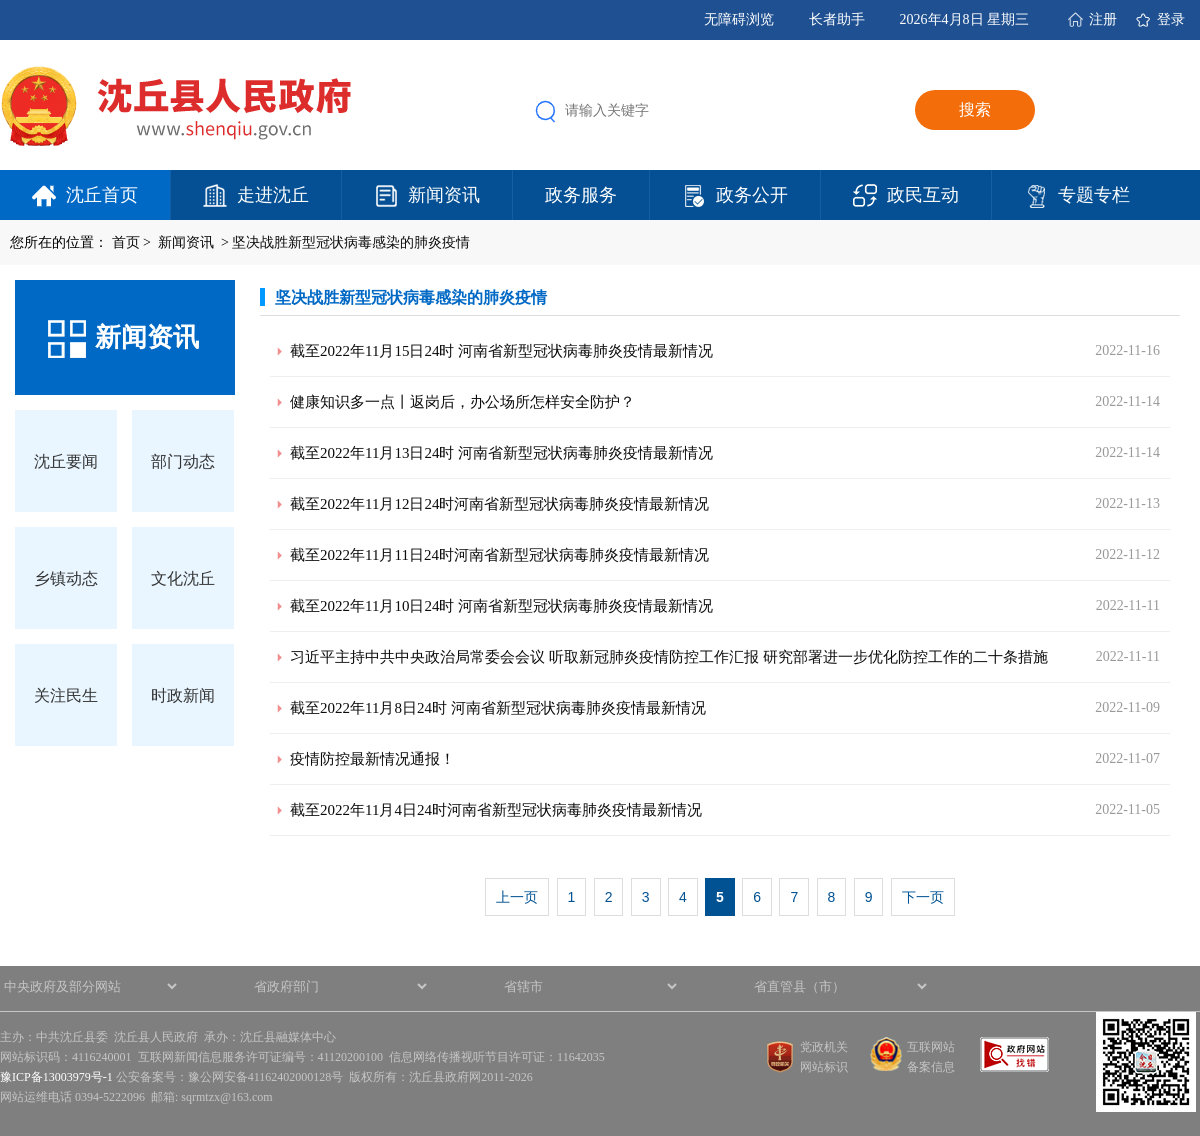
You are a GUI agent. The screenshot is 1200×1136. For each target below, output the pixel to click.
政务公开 (752, 195)
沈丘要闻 (66, 461)
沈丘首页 (102, 195)
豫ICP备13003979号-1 (56, 1077)
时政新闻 (183, 695)
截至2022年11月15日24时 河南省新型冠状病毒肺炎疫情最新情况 (501, 351)
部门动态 (183, 461)
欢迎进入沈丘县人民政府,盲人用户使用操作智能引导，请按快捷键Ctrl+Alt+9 (0, 0)
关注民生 (66, 695)
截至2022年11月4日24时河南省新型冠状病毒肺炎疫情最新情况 (496, 810)
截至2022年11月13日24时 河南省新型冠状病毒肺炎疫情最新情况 (501, 453)
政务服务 (581, 195)
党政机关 (824, 1047)
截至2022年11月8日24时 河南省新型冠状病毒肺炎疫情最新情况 (498, 708)
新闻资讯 (444, 195)
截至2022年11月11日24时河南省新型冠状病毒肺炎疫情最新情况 (499, 555)
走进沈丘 (273, 195)
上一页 (517, 897)
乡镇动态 (66, 578)
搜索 (975, 109)
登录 (1171, 19)
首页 (126, 242)
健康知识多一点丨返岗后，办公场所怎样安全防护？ (462, 402)
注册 (1103, 19)
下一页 (923, 897)
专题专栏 (1094, 195)
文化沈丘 (183, 578)
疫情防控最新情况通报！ (372, 759)
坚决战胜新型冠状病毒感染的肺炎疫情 (351, 242)
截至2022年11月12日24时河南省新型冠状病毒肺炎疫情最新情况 (499, 504)
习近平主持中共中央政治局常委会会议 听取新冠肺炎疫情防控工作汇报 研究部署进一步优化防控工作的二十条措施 (669, 657)
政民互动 (923, 195)
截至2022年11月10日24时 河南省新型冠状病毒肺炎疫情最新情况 (501, 606)
